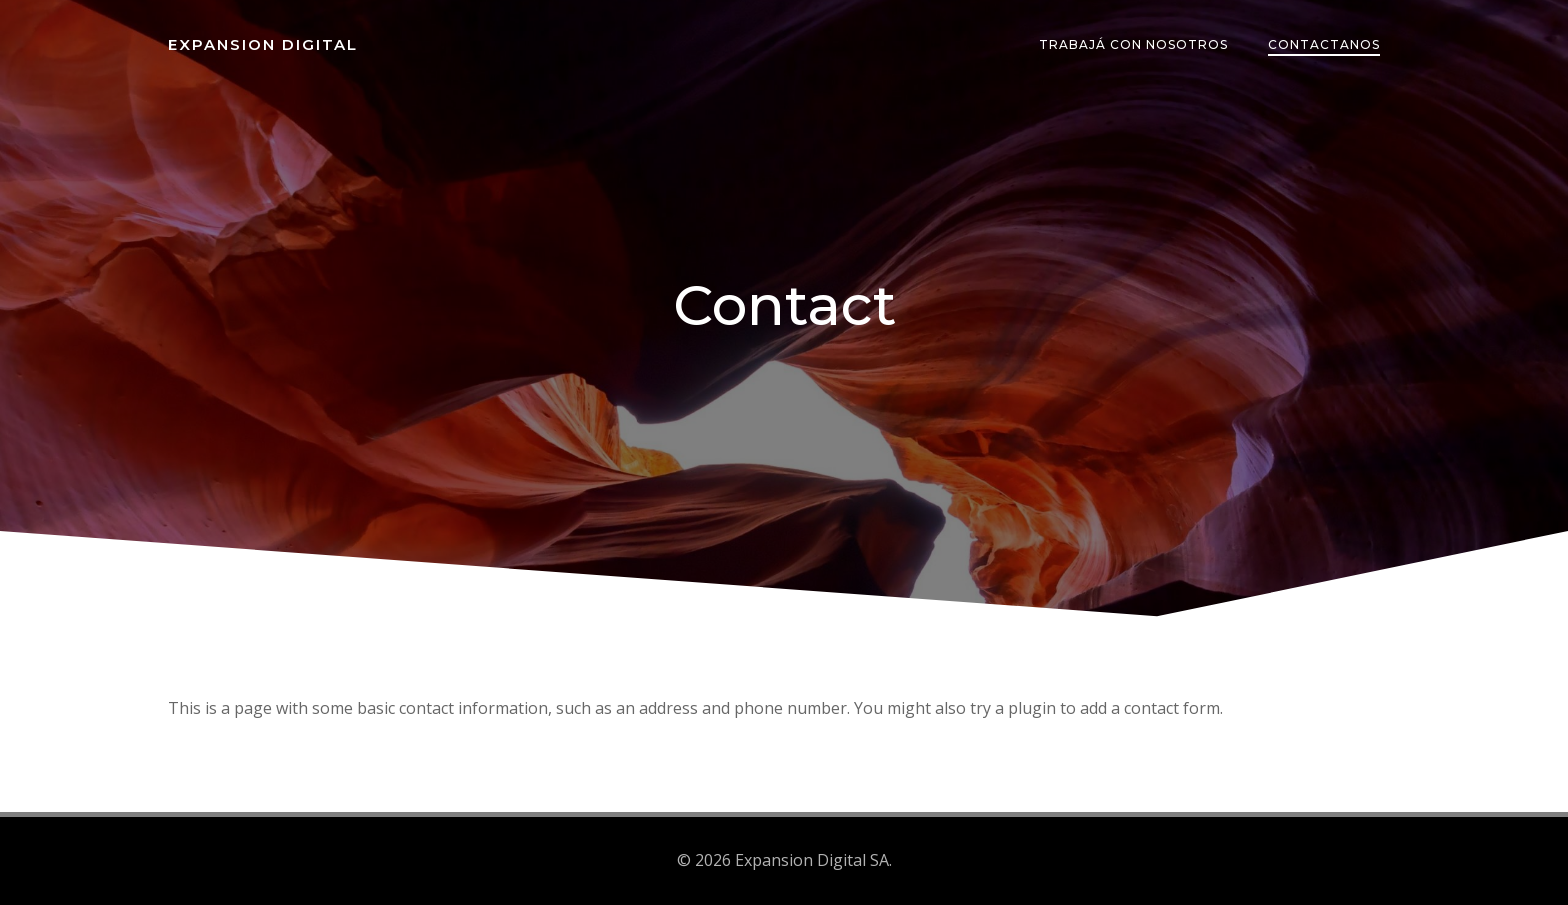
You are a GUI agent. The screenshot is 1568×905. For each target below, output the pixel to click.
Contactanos (1324, 44)
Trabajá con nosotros (1133, 44)
